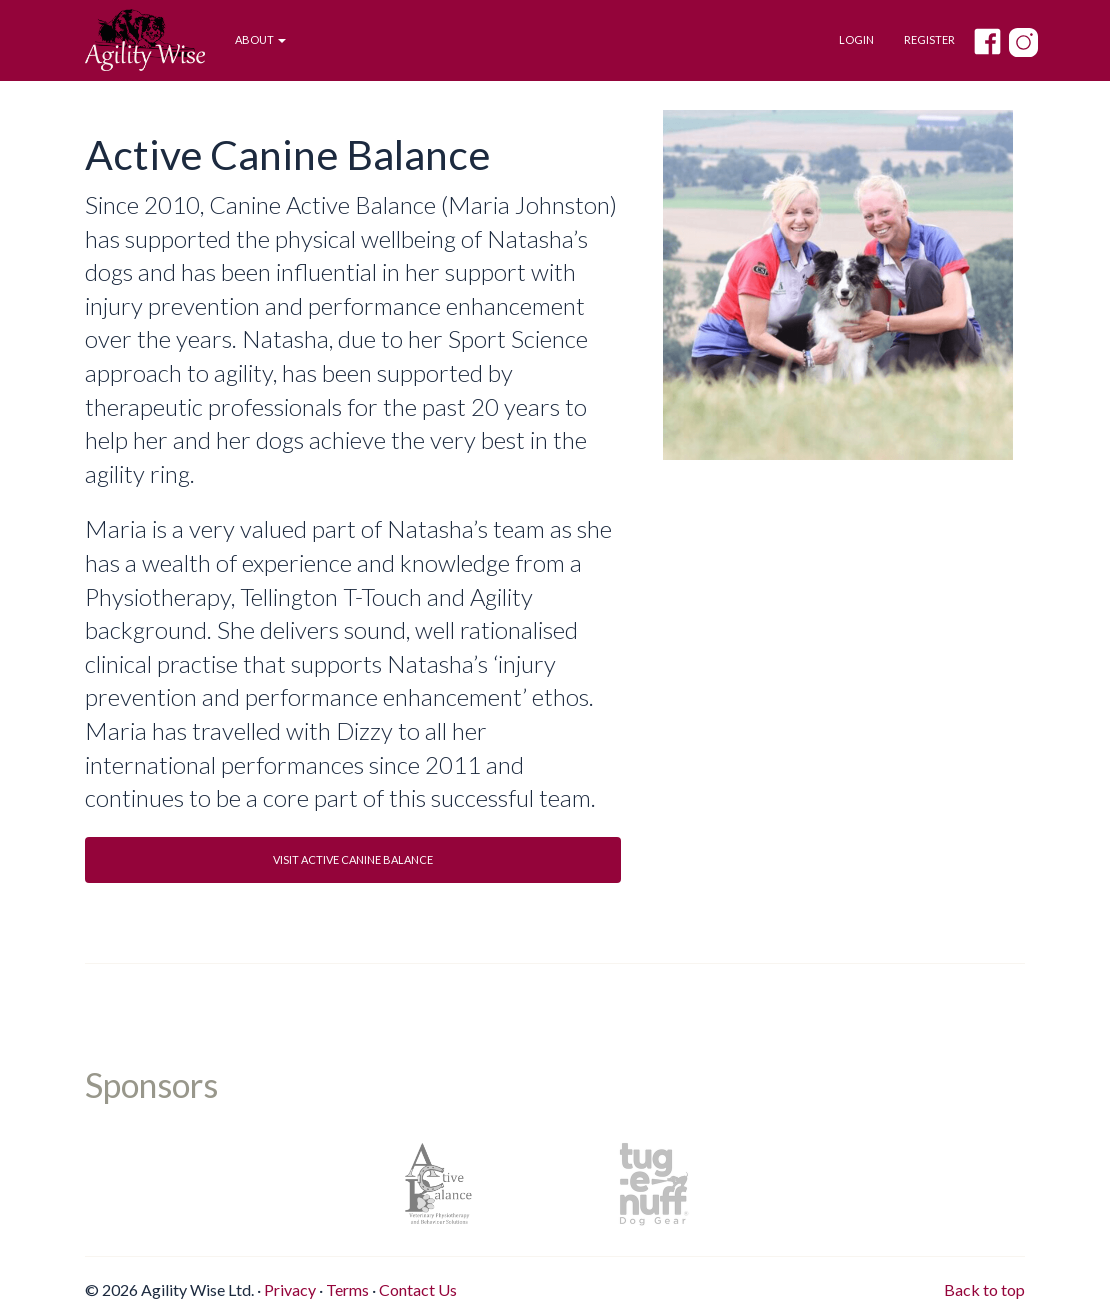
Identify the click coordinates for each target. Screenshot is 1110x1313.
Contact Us (418, 1289)
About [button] (260, 39)
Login (856, 39)
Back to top (984, 1289)
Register (929, 39)
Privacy (290, 1289)
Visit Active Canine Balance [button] (353, 859)
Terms (347, 1289)
